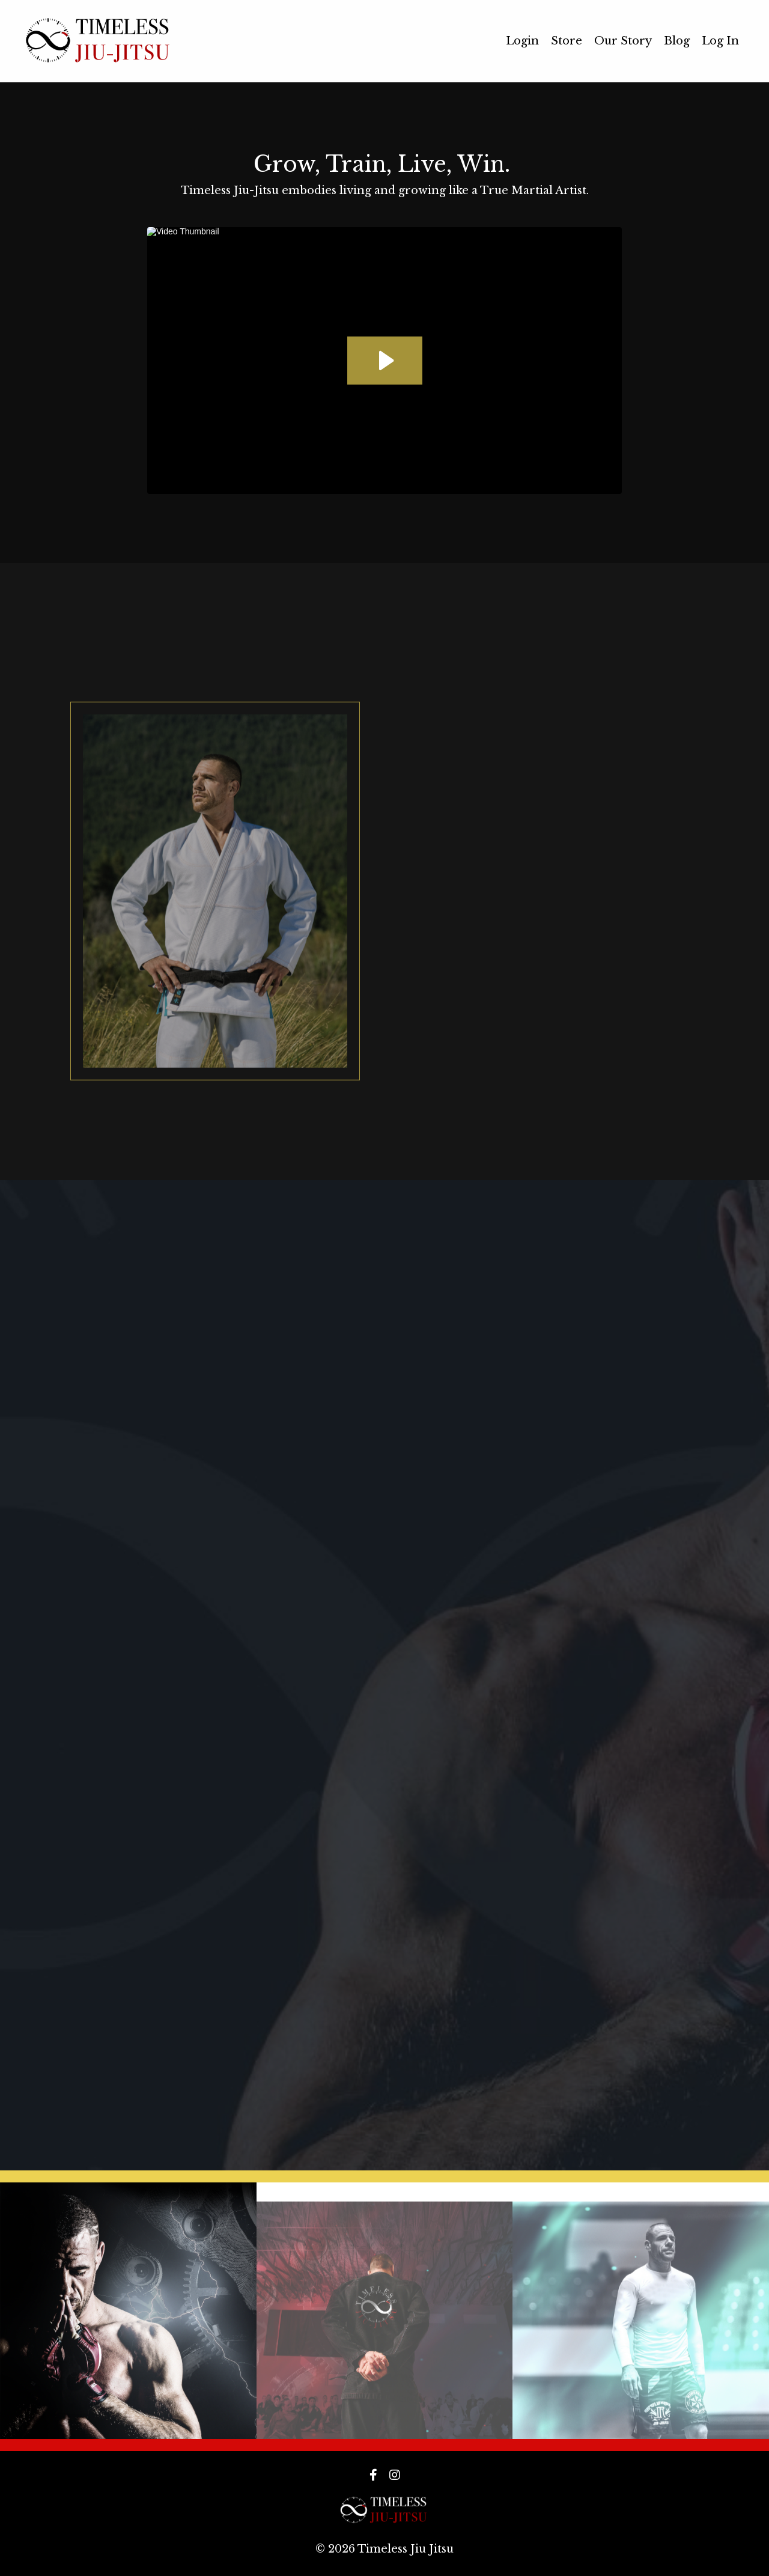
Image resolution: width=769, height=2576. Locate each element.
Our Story (623, 40)
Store (566, 40)
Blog (677, 40)
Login (522, 40)
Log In (720, 40)
